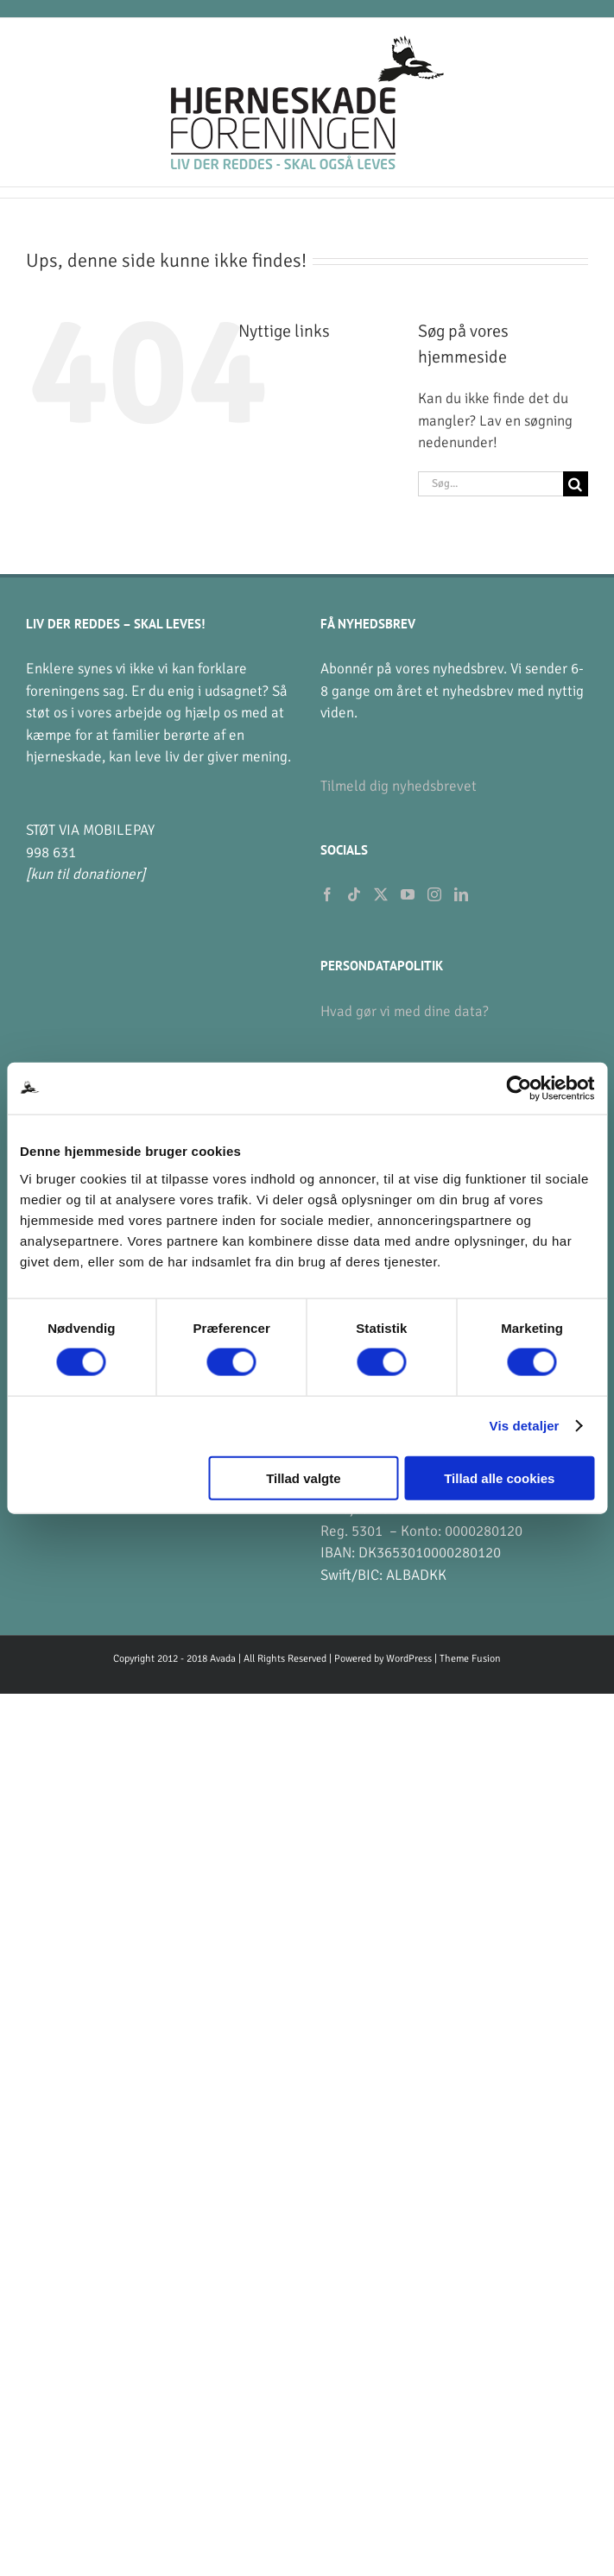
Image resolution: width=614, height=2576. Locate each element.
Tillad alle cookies (499, 1477)
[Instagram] (434, 894)
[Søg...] (490, 483)
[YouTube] (408, 894)
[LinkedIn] (461, 894)
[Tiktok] (354, 894)
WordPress (409, 1658)
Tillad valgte (303, 1477)
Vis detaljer (525, 1425)
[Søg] (575, 483)
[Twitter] (381, 894)
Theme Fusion (470, 1658)
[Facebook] (327, 894)
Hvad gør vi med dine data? (404, 1011)
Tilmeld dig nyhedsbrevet (398, 786)
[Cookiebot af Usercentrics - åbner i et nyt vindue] (518, 1089)
